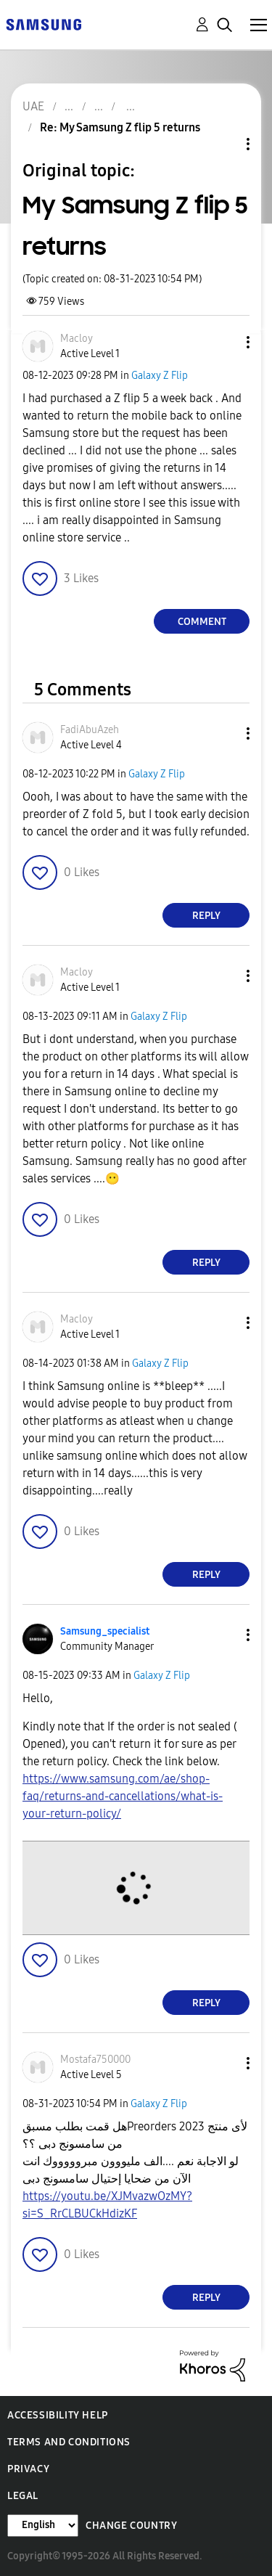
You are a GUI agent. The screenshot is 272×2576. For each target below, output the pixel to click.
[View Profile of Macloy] (76, 338)
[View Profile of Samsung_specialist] (104, 1631)
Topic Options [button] (223, 144)
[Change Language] (42, 2525)
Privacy (28, 2469)
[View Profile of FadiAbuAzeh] (89, 730)
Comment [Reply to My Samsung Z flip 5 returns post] (202, 622)
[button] (224, 342)
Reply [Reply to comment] (206, 915)
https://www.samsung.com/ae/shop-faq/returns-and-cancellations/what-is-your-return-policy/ (122, 1796)
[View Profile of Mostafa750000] (95, 2059)
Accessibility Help (57, 2415)
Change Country (131, 2525)
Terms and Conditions (69, 2442)
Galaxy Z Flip (159, 375)
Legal (22, 2496)
